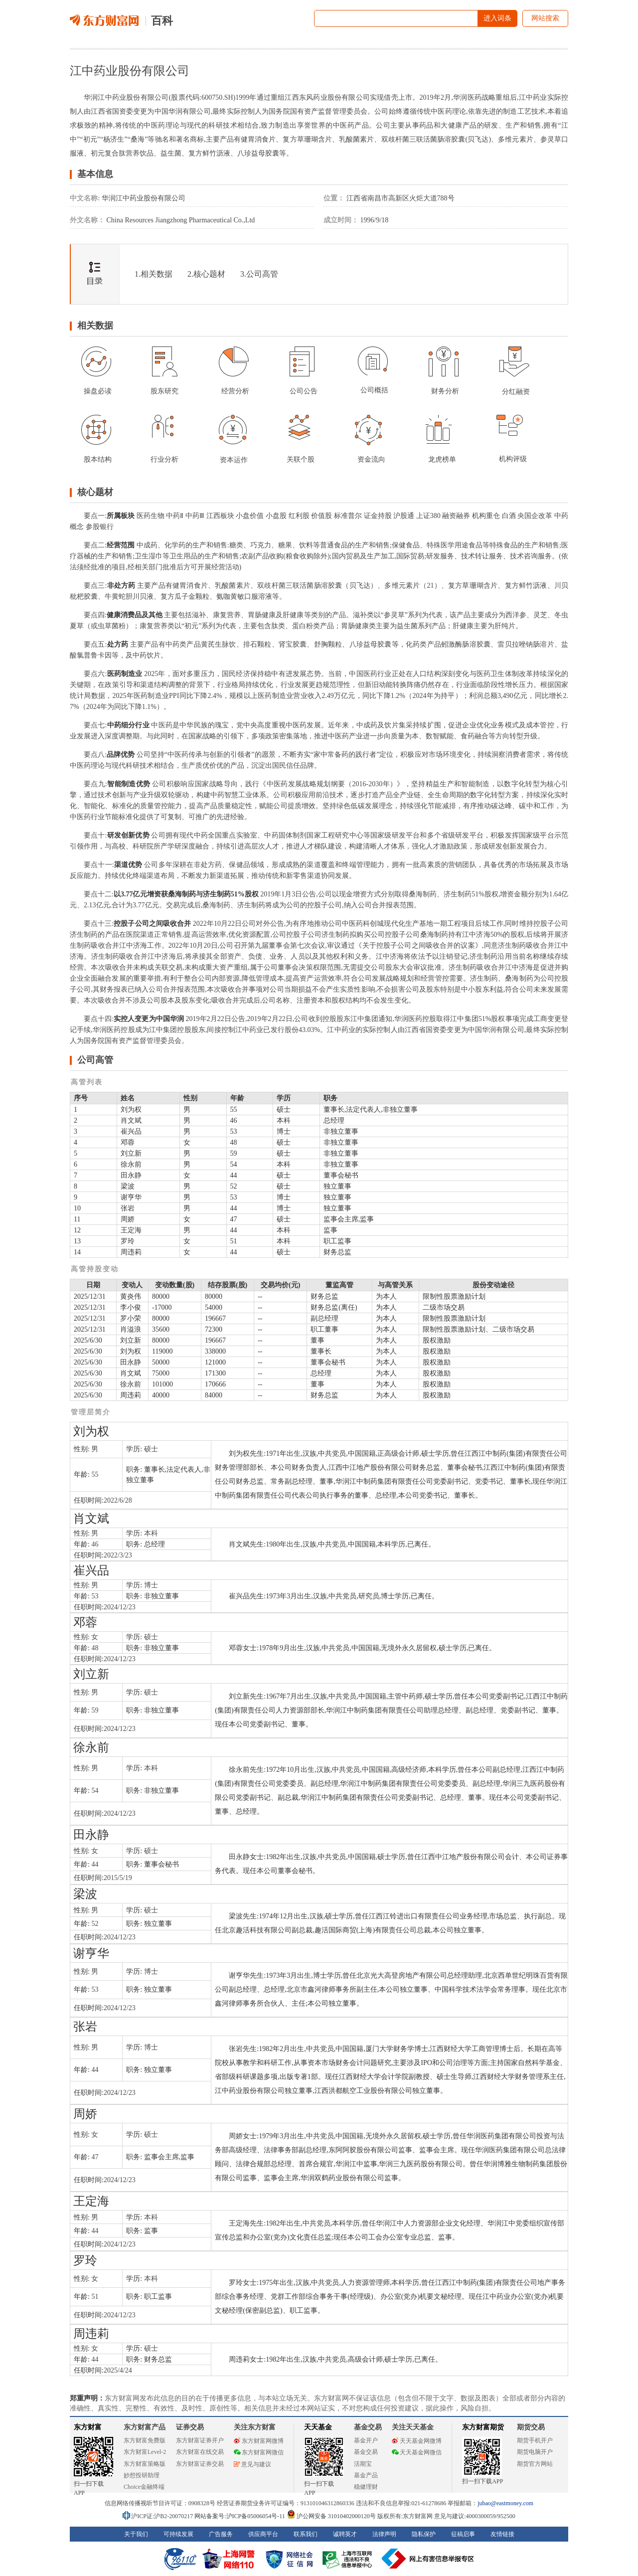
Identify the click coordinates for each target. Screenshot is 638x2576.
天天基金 (318, 2427)
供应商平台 (263, 2534)
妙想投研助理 (142, 2475)
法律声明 (384, 2534)
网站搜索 (545, 18)
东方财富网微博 (259, 2440)
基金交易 (366, 2451)
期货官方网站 (535, 2463)
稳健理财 (366, 2486)
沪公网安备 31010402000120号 (331, 2516)
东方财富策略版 (144, 2463)
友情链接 (502, 2534)
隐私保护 (424, 2534)
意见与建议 (252, 2464)
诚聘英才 (345, 2534)
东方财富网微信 (259, 2452)
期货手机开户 (535, 2440)
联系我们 (306, 2534)
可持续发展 (178, 2534)
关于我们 (136, 2534)
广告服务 (221, 2534)
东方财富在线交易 (200, 2451)
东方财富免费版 (144, 2440)
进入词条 (497, 18)
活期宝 (363, 2463)
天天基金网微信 (417, 2452)
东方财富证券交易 (200, 2463)
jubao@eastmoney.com (505, 2503)
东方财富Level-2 (145, 2451)
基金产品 (366, 2475)
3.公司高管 (259, 274)
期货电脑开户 (535, 2451)
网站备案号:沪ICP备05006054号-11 (240, 2516)
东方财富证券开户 (200, 2440)
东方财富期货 (483, 2427)
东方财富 (88, 2427)
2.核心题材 (206, 274)
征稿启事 (463, 2534)
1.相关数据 (153, 274)
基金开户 (366, 2440)
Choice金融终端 (144, 2486)
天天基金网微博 (417, 2440)
